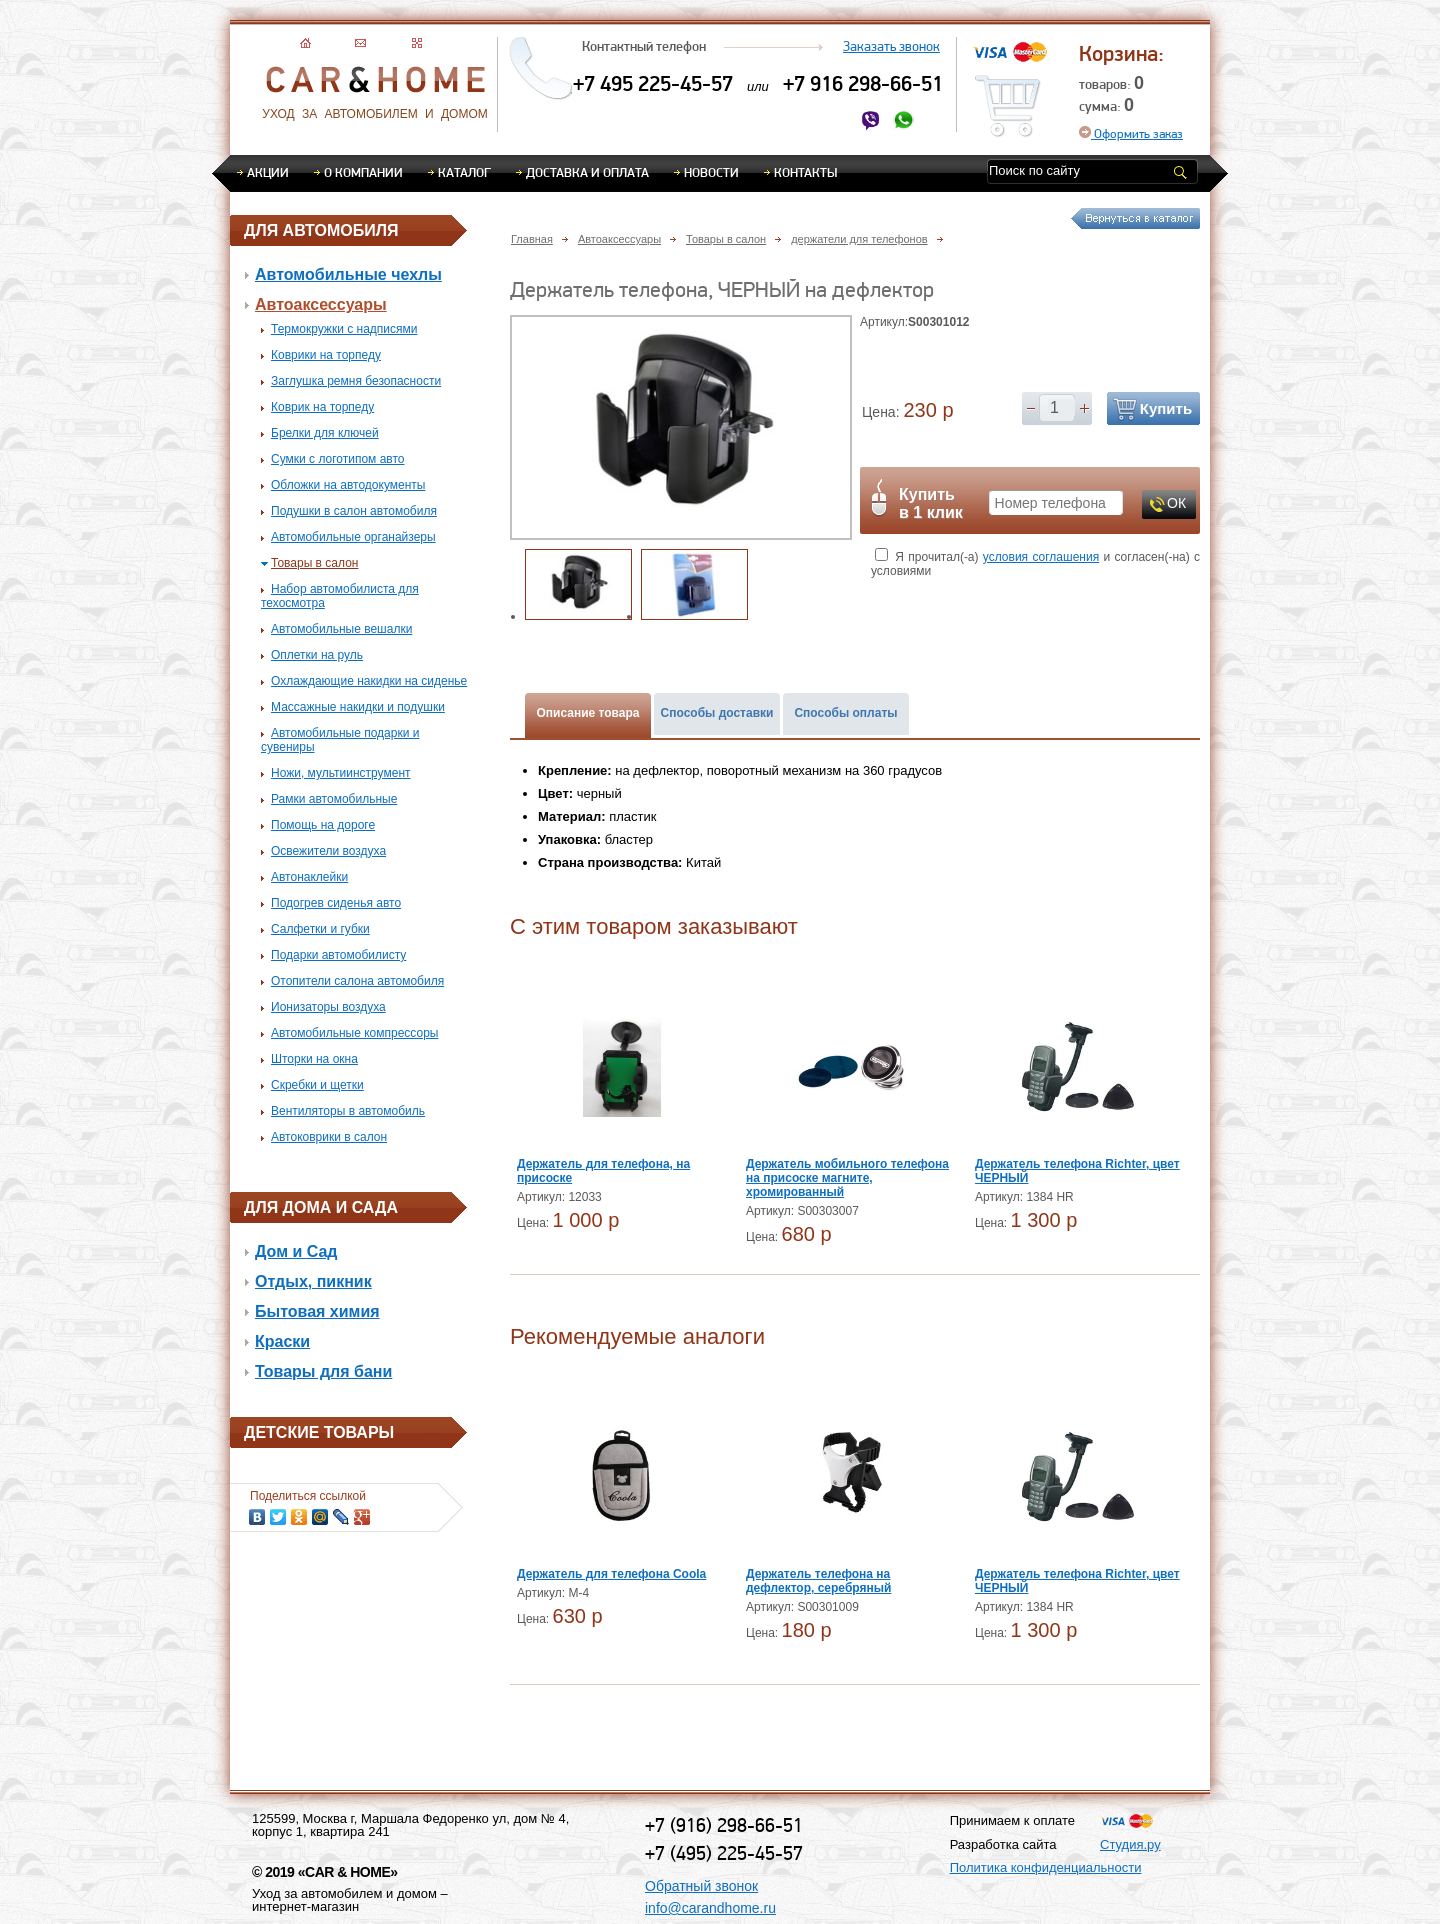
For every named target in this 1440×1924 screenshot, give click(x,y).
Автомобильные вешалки (341, 629)
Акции (268, 172)
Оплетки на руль (317, 655)
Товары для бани (323, 1371)
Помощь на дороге (323, 825)
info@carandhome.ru (710, 1908)
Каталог (464, 172)
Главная (532, 239)
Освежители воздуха (328, 851)
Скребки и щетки (317, 1085)
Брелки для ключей (325, 433)
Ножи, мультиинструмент (341, 773)
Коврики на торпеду (326, 355)
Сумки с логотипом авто (338, 459)
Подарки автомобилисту (338, 955)
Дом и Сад (296, 1251)
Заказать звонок (891, 46)
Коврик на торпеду (322, 407)
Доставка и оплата (587, 172)
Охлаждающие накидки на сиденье (369, 681)
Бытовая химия (317, 1311)
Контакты (805, 172)
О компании (363, 172)
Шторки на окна (314, 1059)
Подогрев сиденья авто (336, 903)
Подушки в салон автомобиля (354, 511)
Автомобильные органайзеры (353, 537)
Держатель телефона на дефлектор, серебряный (818, 1581)
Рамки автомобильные (334, 799)
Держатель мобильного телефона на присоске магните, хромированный (847, 1178)
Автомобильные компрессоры (354, 1033)
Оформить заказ (1131, 133)
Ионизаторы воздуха (328, 1007)
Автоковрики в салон (329, 1137)
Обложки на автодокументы (348, 485)
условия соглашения (1041, 557)
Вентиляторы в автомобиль (348, 1111)
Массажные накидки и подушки (358, 707)
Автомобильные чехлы (348, 274)
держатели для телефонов (859, 239)
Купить (1166, 408)
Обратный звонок (701, 1886)
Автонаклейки (309, 877)
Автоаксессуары (321, 304)
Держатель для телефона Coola (611, 1574)
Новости (711, 172)
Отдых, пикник (313, 1281)
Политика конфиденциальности (1046, 1867)
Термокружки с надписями (344, 329)
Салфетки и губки (320, 929)
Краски (282, 1341)
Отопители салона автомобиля (357, 981)
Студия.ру (1130, 1844)
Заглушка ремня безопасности (356, 381)
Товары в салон (314, 563)
